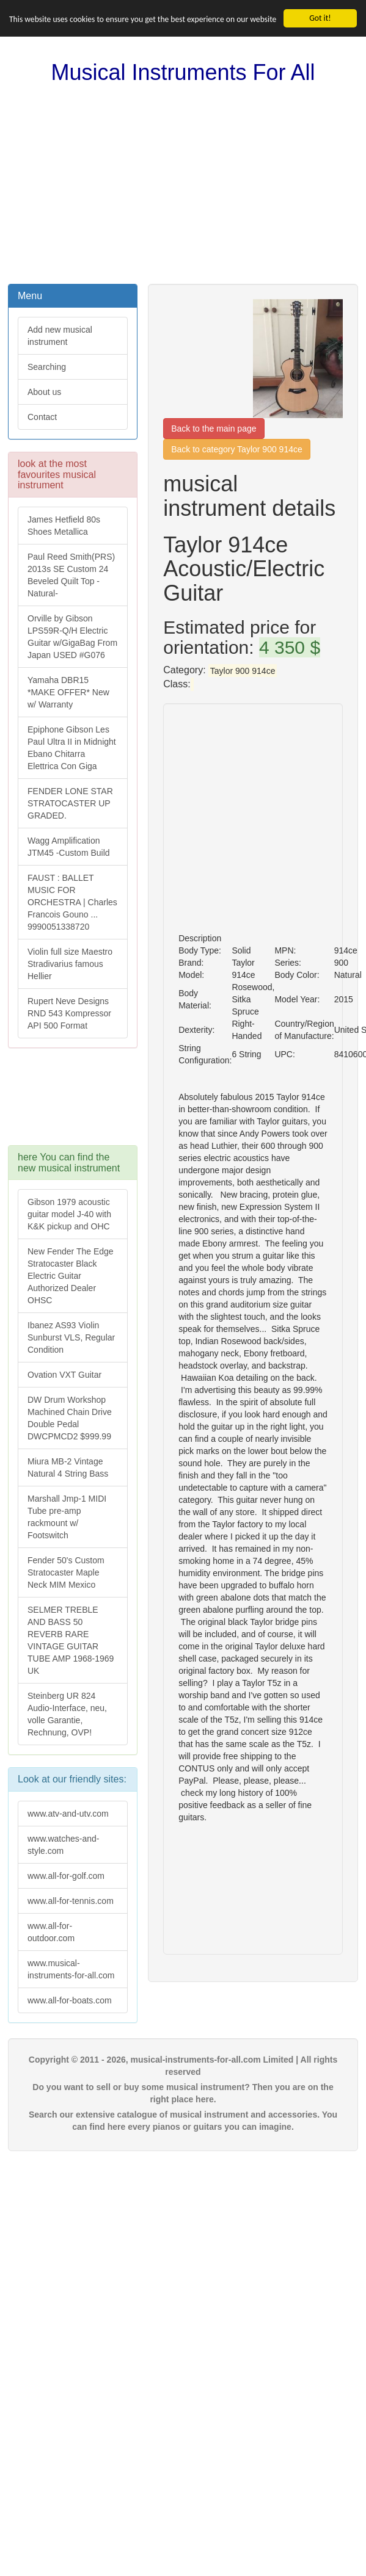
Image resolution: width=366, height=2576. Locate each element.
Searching (46, 367)
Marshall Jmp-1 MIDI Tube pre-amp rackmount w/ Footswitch (66, 1517)
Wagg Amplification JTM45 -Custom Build (68, 847)
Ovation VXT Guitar (64, 1375)
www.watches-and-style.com (63, 1845)
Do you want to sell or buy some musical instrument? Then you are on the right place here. (182, 2093)
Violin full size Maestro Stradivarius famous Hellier (69, 964)
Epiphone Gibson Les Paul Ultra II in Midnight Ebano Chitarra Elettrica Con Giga (71, 748)
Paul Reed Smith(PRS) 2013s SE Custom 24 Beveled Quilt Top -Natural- (71, 575)
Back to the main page (213, 428)
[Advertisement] (183, 184)
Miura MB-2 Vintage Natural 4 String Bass (67, 1467)
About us (44, 392)
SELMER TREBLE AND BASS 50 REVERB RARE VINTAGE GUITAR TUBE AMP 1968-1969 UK (70, 1640)
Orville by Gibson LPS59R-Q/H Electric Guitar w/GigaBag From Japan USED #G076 (72, 636)
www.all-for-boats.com (69, 2000)
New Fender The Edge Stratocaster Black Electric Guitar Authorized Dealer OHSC (70, 1275)
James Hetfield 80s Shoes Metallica (63, 526)
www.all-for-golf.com (65, 1876)
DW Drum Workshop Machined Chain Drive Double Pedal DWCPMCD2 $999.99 (69, 1418)
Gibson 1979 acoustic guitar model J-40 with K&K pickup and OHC (69, 1214)
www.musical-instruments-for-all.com (70, 1969)
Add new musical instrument (59, 336)
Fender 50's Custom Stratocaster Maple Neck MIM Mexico (65, 1572)
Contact (42, 417)
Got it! (320, 18)
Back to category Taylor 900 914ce (236, 449)
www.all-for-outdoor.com (51, 1932)
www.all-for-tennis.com (70, 1901)
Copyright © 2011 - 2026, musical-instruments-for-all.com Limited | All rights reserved (183, 2066)
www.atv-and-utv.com (68, 1813)
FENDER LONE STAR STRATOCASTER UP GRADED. (70, 803)
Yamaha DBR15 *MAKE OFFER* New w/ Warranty (68, 692)
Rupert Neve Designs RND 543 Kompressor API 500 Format (69, 1013)
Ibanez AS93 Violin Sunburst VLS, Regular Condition (71, 1337)
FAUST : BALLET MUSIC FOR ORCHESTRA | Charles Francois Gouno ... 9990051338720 (72, 902)
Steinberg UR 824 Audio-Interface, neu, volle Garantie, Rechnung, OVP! (67, 1714)
